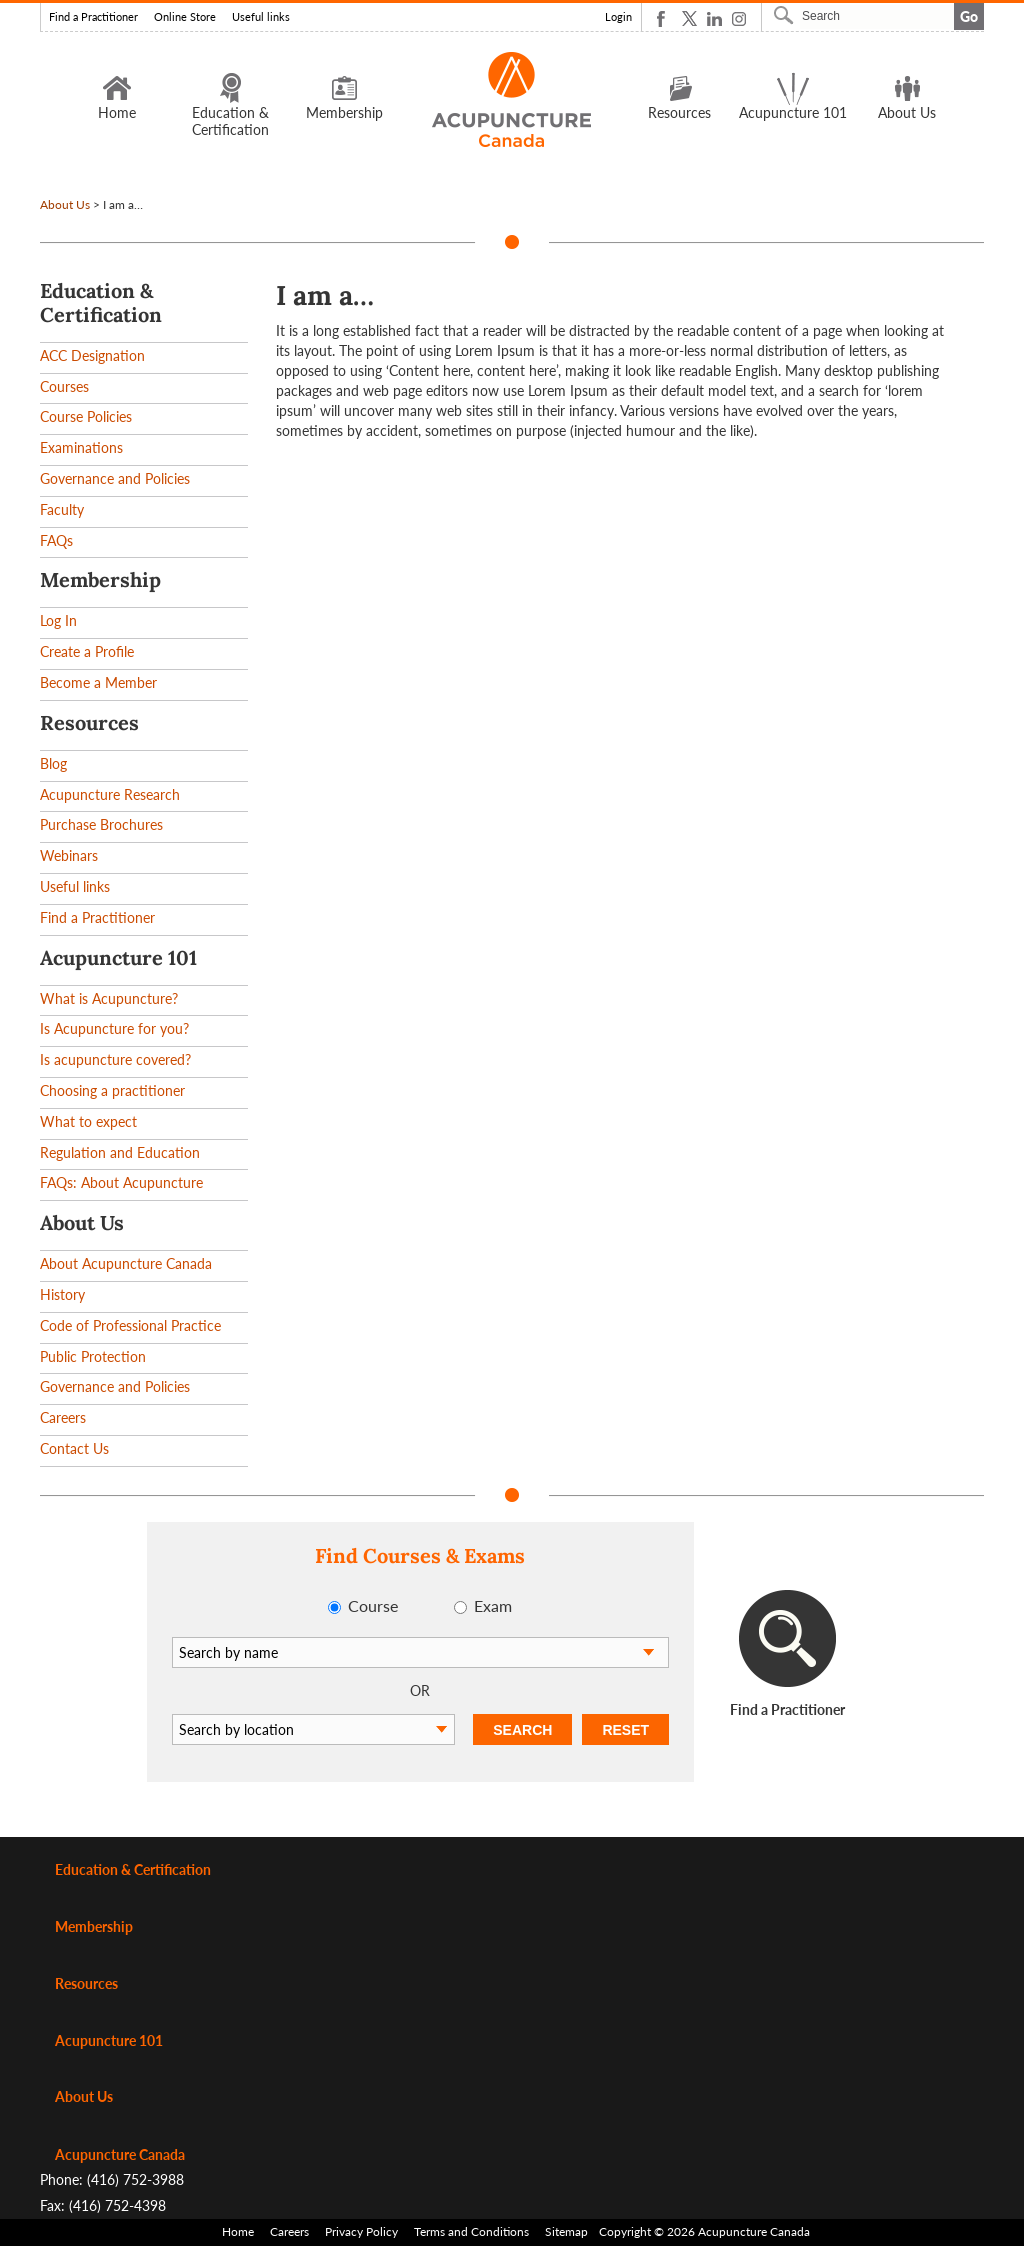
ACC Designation (92, 355)
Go (969, 16)
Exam (493, 1605)
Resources (679, 96)
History (62, 1294)
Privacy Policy (361, 2231)
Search (786, 15)
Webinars (69, 855)
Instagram (739, 18)
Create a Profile (87, 651)
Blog (53, 763)
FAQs (56, 540)
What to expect (88, 1121)
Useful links (261, 17)
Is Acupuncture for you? (114, 1028)
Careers (63, 1417)
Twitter (689, 18)
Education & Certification (230, 104)
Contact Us (74, 1448)
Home (117, 96)
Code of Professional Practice (130, 1325)
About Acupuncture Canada (126, 1263)
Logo (512, 99)
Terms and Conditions (471, 2231)
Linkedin (714, 18)
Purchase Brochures (101, 824)
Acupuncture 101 (793, 96)
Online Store (185, 17)
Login (618, 17)
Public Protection (93, 1356)
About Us (907, 96)
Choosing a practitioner (112, 1090)
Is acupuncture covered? (115, 1059)
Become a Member (98, 682)
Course (373, 1605)
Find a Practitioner (93, 17)
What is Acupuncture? (109, 998)
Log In (58, 620)
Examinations (81, 447)
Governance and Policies (115, 478)
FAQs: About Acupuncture (121, 1182)
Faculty (62, 509)
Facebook (664, 18)
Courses (64, 386)
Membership (344, 96)
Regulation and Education (120, 1152)
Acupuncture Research (110, 794)
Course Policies (86, 416)
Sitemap (566, 2231)
